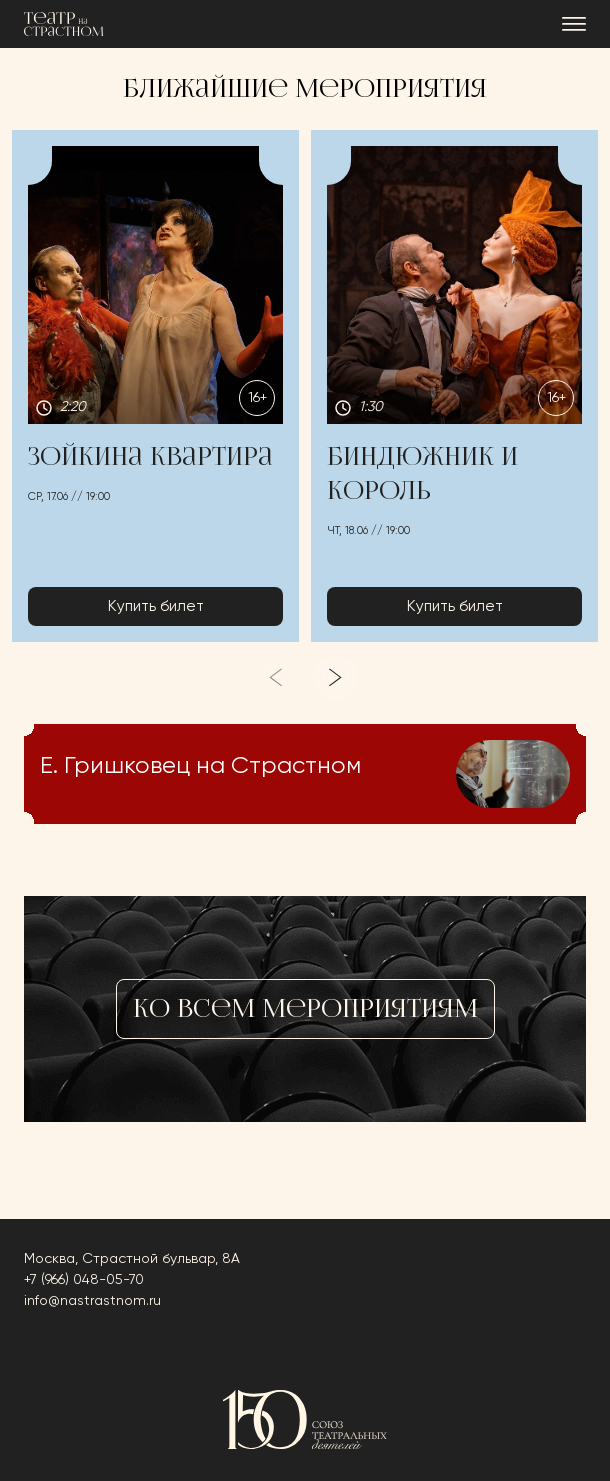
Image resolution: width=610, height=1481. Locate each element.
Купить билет (155, 607)
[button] (155, 386)
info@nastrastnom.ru (92, 1301)
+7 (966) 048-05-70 (84, 1280)
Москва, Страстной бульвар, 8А (132, 1259)
